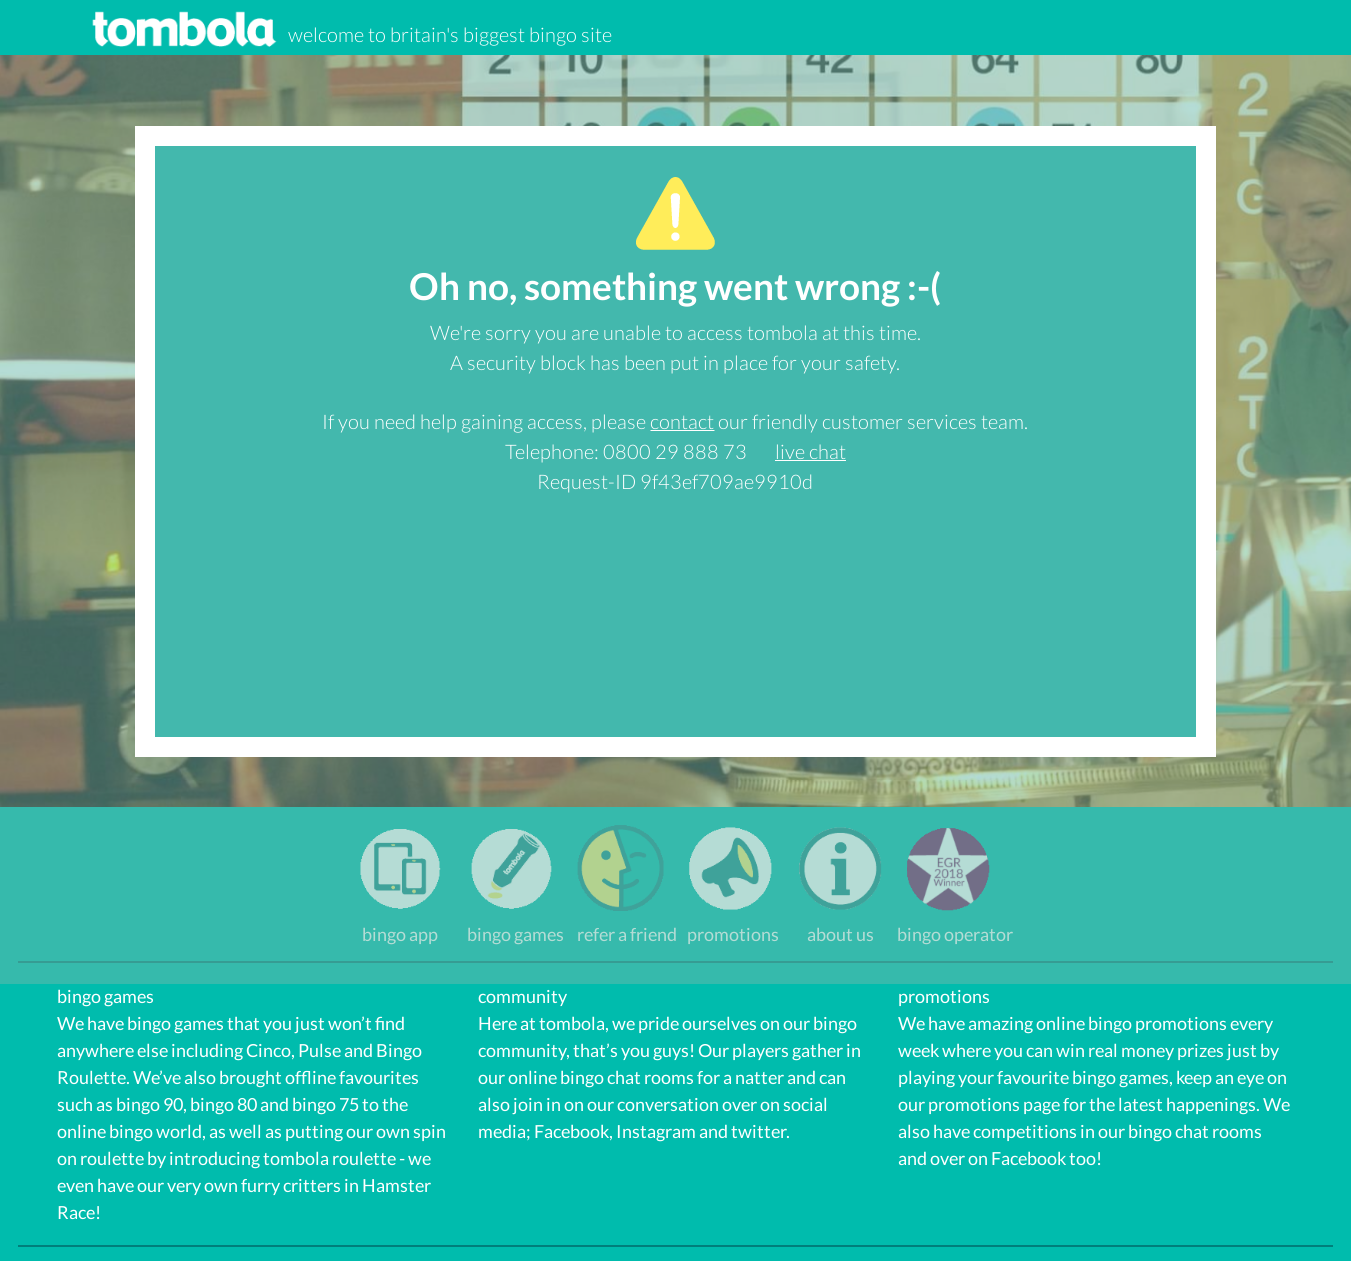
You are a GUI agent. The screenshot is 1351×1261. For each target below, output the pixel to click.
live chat (810, 451)
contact (682, 421)
